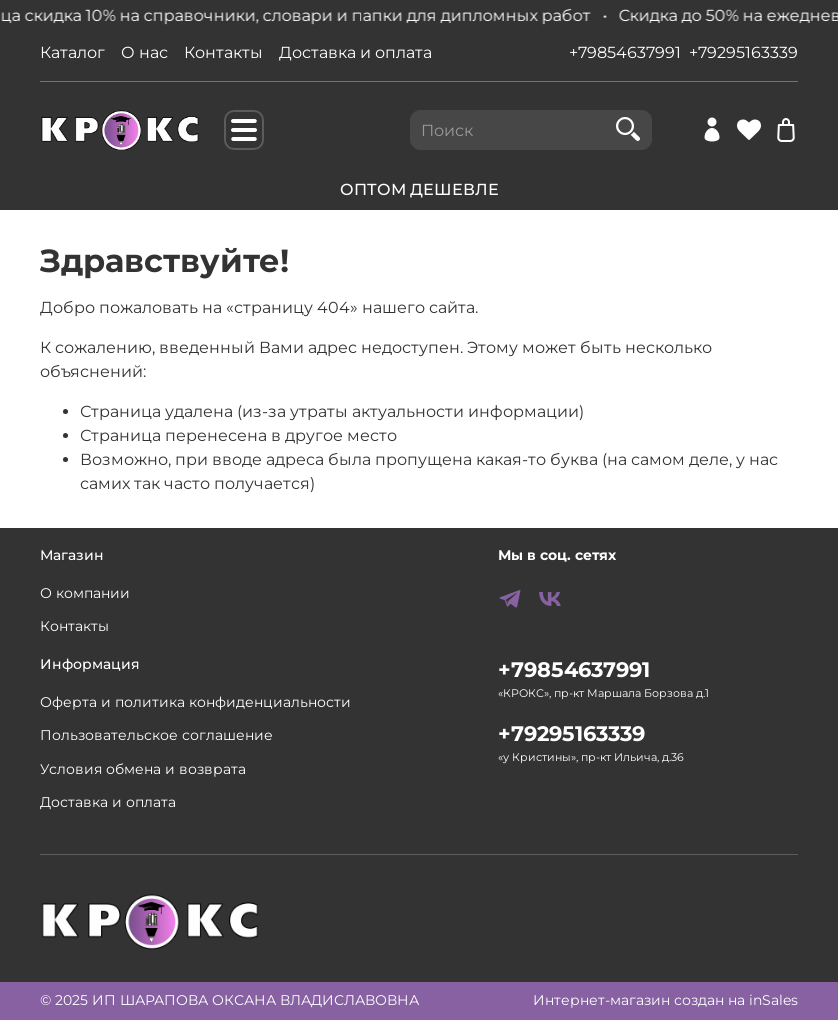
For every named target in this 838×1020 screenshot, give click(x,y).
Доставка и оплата (355, 52)
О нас (144, 52)
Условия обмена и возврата (143, 769)
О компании (85, 593)
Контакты (223, 52)
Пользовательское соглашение (156, 735)
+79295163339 (743, 52)
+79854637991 (625, 52)
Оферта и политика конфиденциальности (195, 702)
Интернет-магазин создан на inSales (665, 1000)
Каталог (72, 52)
